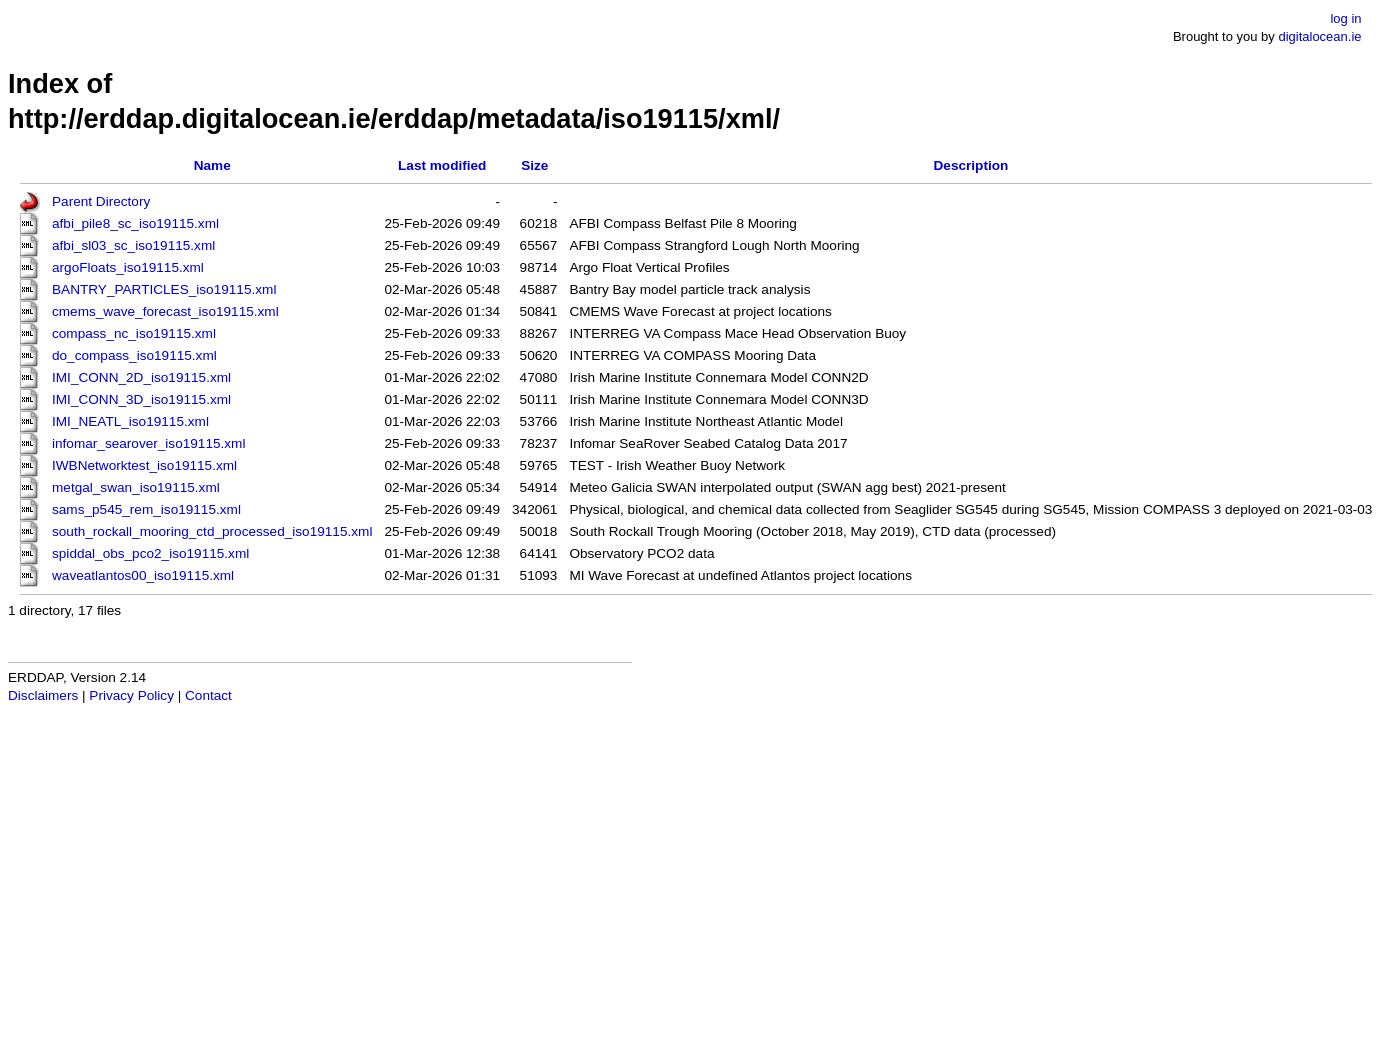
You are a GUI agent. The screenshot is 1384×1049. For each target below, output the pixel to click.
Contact (208, 695)
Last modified (442, 165)
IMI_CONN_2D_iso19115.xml (141, 377)
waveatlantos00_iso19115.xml (143, 575)
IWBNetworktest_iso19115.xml (144, 465)
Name (212, 165)
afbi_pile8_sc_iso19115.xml (135, 223)
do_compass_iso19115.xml (134, 355)
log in (1345, 18)
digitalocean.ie (1319, 36)
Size (534, 165)
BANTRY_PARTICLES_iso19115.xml (164, 289)
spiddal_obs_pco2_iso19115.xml (150, 553)
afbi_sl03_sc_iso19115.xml (133, 245)
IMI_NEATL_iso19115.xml (130, 421)
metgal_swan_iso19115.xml (136, 487)
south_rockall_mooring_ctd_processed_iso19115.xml (212, 531)
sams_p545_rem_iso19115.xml (146, 509)
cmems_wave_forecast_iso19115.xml (165, 311)
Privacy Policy (131, 695)
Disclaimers (43, 695)
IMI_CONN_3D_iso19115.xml (141, 399)
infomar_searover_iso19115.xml (148, 443)
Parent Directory (101, 201)
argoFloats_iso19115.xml (128, 267)
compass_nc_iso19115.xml (134, 333)
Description (971, 165)
